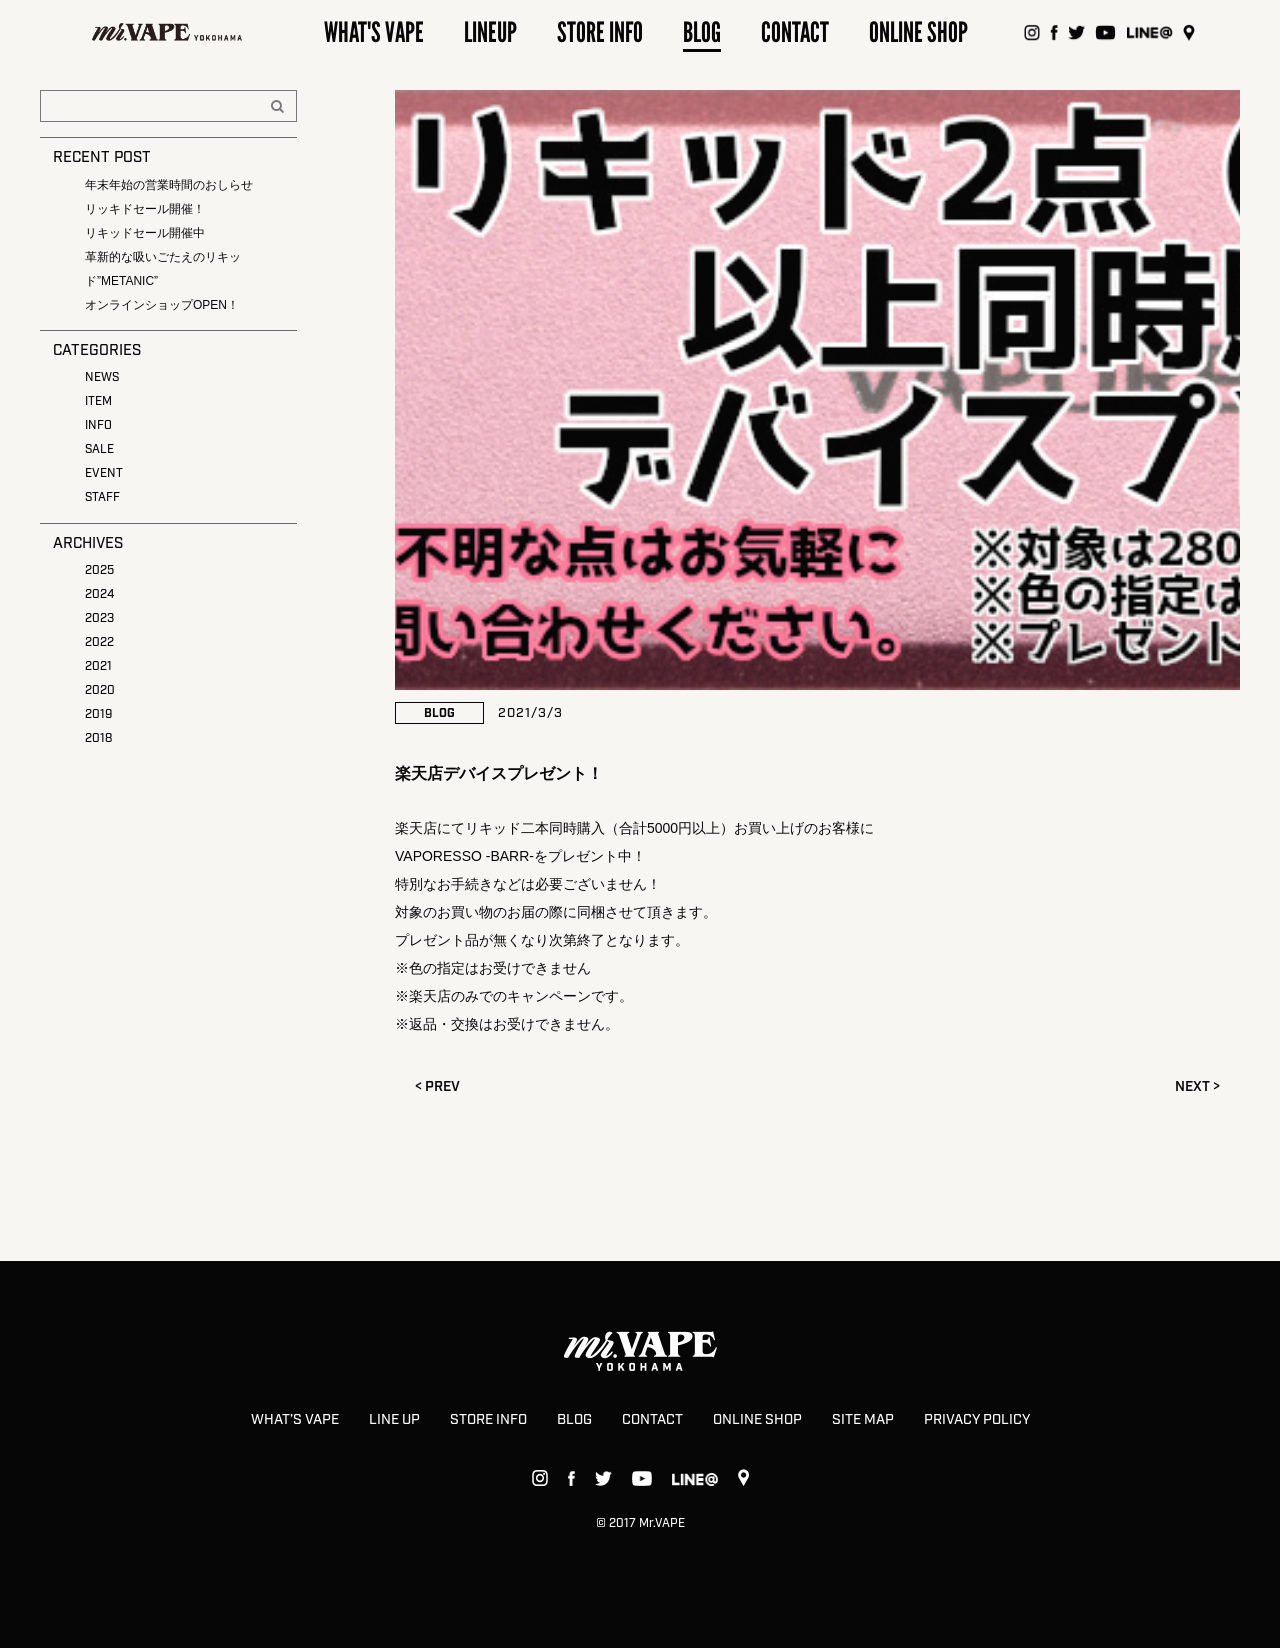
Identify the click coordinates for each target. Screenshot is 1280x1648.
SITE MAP (863, 1420)
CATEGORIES (97, 351)
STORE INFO (488, 1420)
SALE (99, 449)
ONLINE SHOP (757, 1420)
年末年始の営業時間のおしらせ (169, 185)
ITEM (98, 401)
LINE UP (394, 1420)
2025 (99, 570)
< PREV (437, 1087)
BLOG (574, 1420)
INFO (98, 425)
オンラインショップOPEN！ (162, 305)
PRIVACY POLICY (977, 1420)
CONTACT (652, 1420)
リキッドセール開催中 (145, 233)
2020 (100, 690)
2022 (99, 642)
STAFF (102, 497)
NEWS (102, 377)
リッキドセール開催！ (145, 209)
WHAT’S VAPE (295, 1420)
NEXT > (1197, 1087)
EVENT (104, 473)
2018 (98, 738)
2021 (98, 666)
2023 (99, 618)
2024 (99, 594)
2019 (98, 714)
